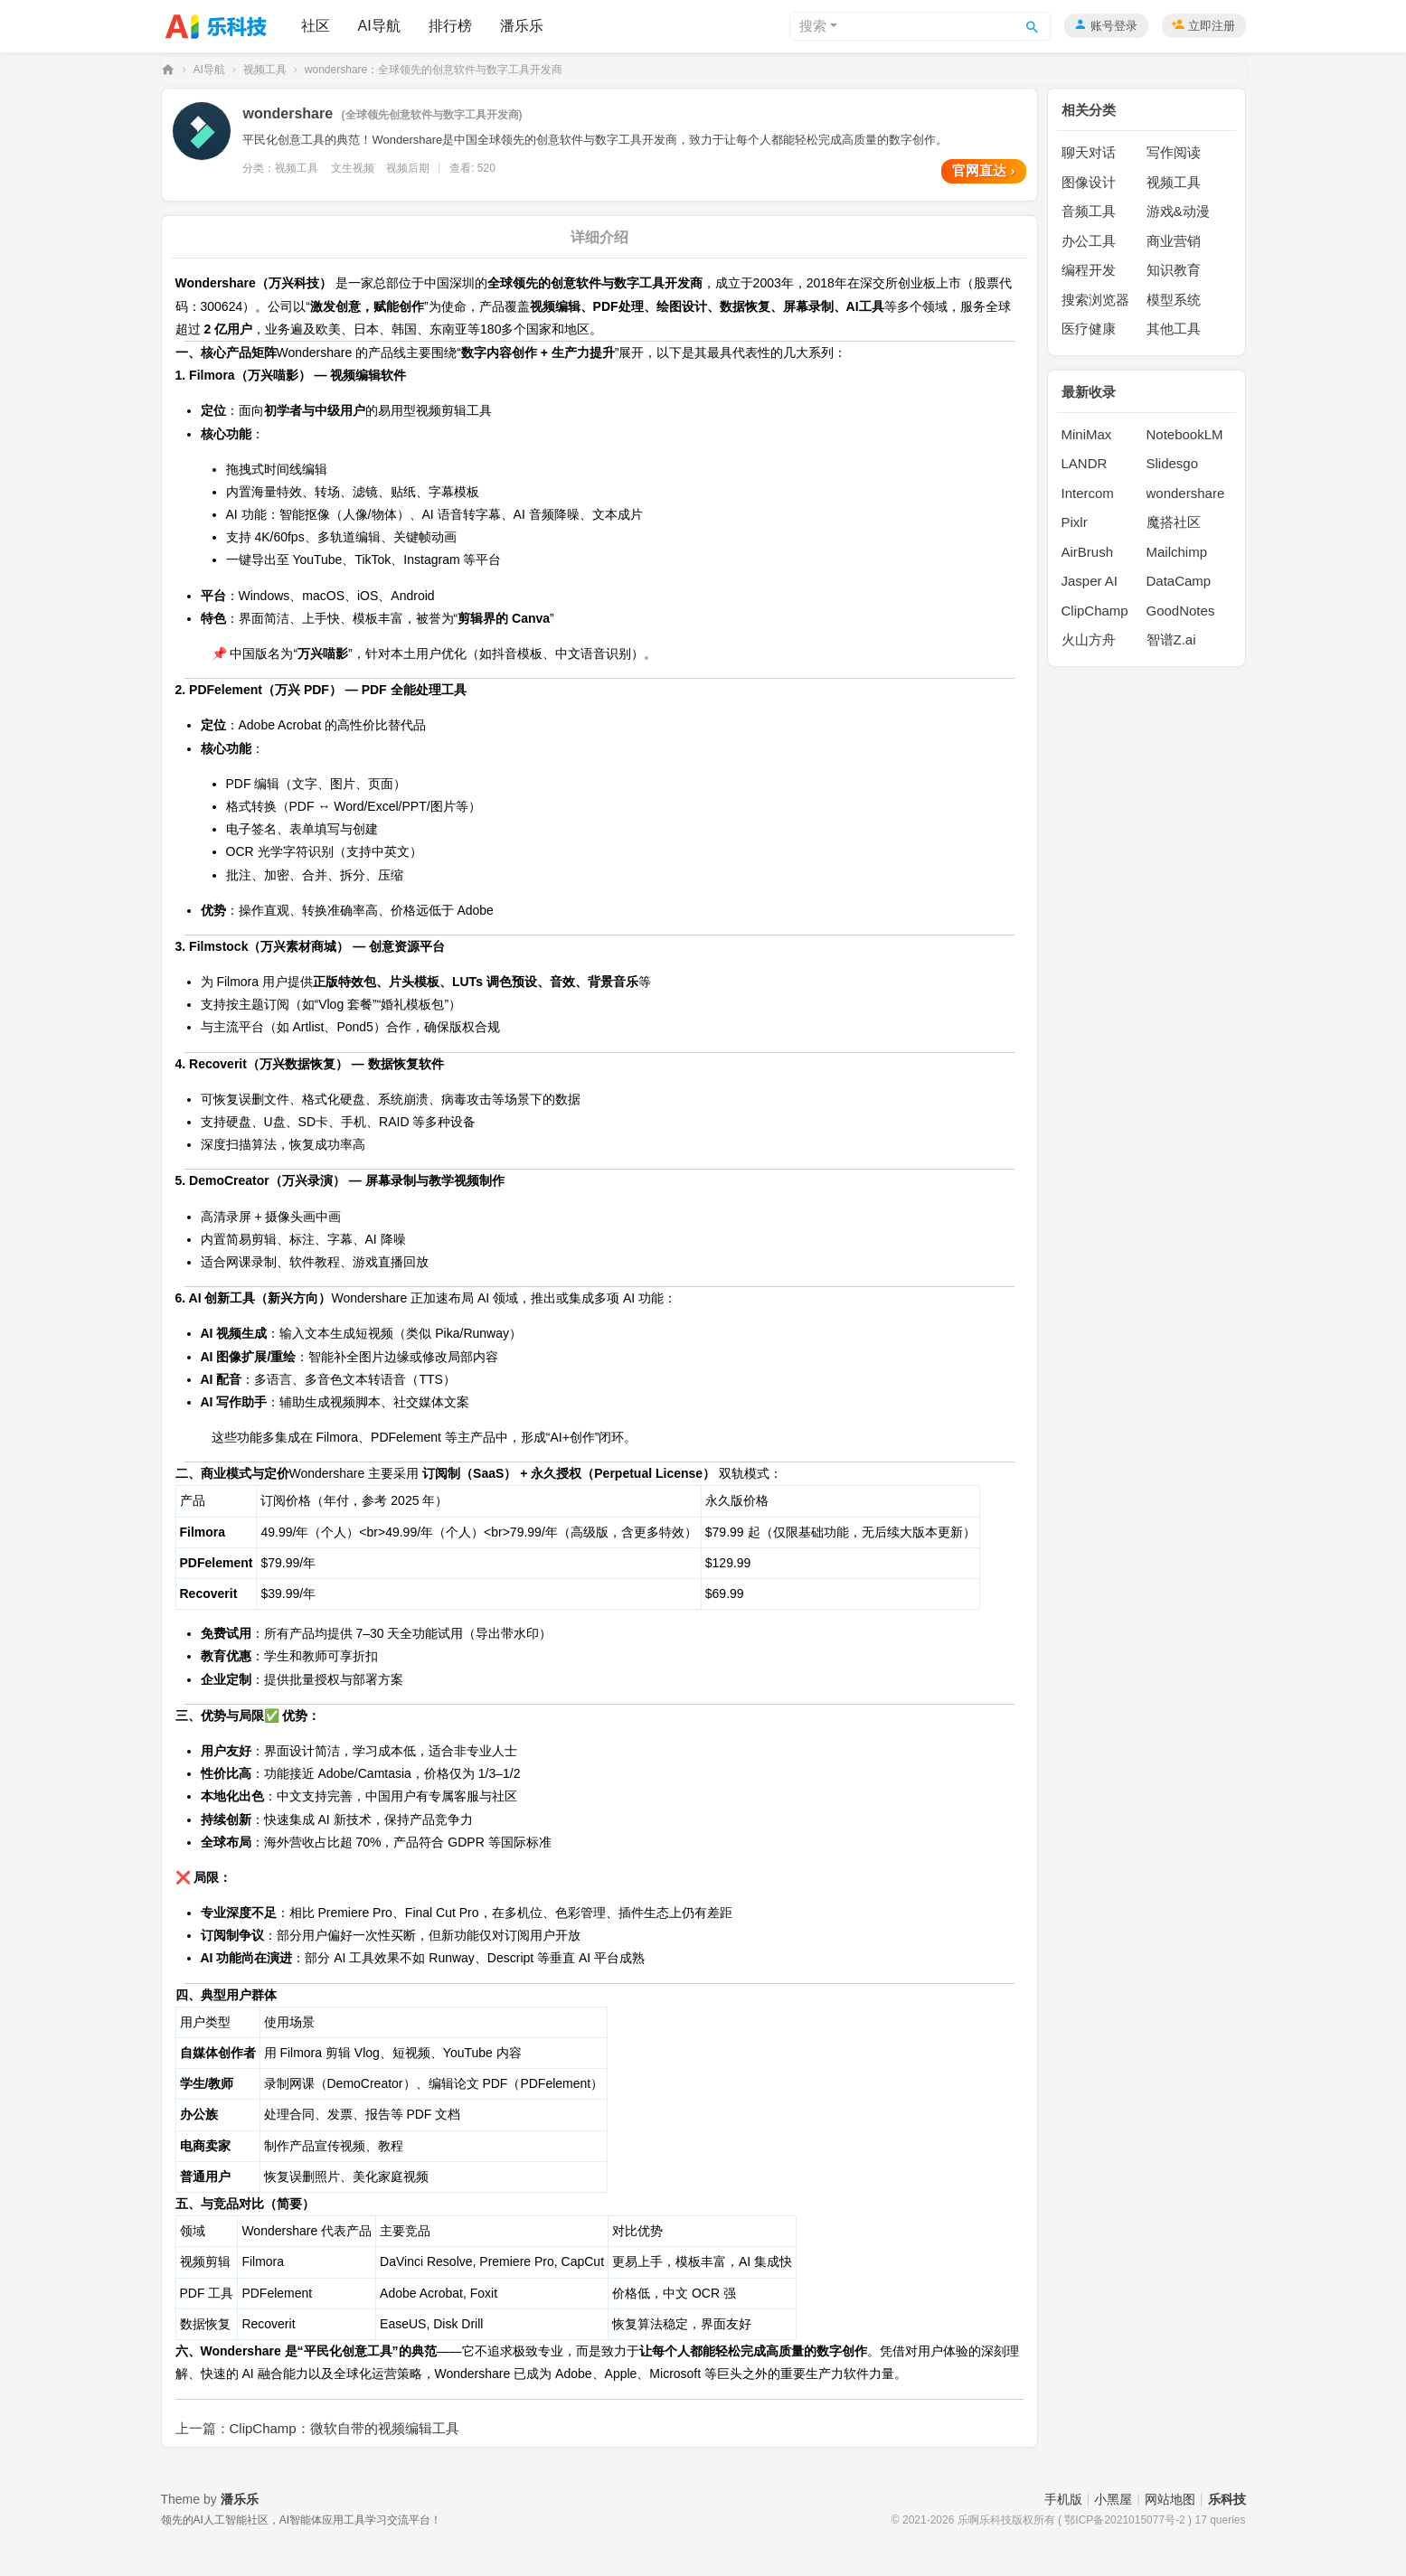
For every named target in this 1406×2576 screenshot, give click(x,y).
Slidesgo (1173, 463)
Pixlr (1075, 522)
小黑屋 (1113, 2499)
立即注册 (1211, 26)
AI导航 (379, 25)
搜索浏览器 (1095, 299)
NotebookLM (1185, 434)
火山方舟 (1089, 639)
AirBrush (1088, 551)
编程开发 (1089, 269)
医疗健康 (1089, 328)
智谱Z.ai (1171, 639)
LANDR (1085, 463)
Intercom (1088, 493)
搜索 (812, 25)
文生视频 (352, 168)
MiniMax (1087, 434)
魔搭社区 (1174, 522)
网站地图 (1170, 2499)
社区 (315, 25)
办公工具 (1089, 241)
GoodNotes (1181, 610)
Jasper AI (1090, 580)
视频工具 (265, 69)
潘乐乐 (521, 25)
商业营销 (1174, 241)
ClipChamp (1095, 610)
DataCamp (1179, 580)
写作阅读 (1174, 152)
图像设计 (1089, 182)
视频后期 (407, 168)
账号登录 (1113, 26)
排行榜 (450, 25)
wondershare (1186, 493)
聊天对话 (1089, 152)
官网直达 (983, 170)
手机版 (1063, 2499)
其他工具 (1174, 328)
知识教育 (1174, 269)
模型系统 (1174, 299)
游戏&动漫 (1178, 211)
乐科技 (168, 70)
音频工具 (1089, 211)
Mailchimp (1177, 551)
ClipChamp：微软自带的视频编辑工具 (344, 2428)
